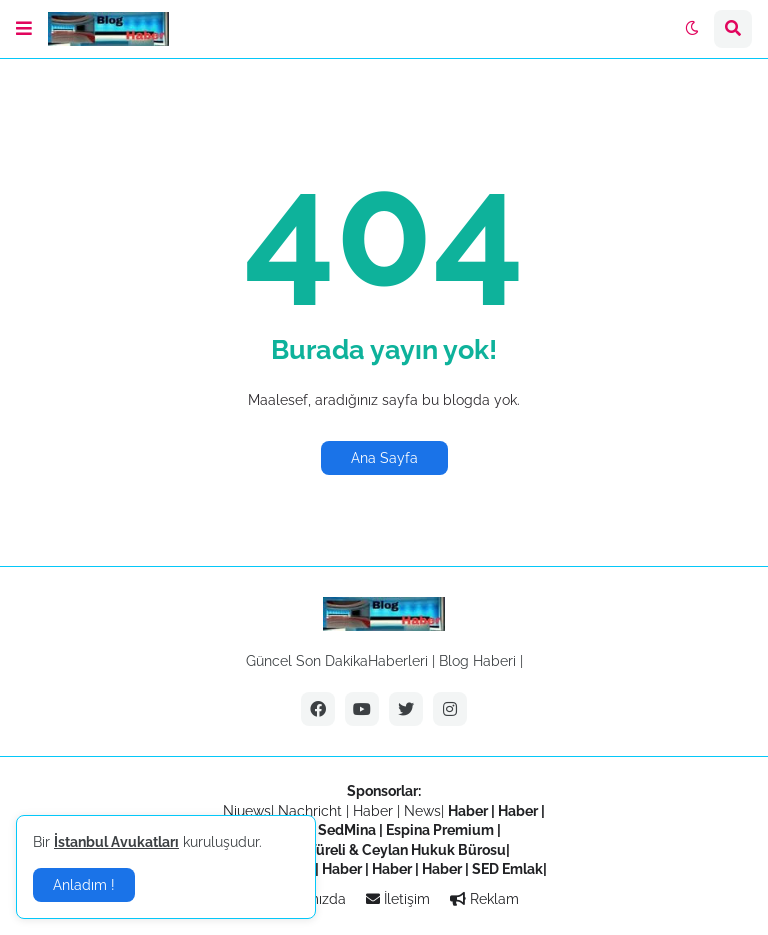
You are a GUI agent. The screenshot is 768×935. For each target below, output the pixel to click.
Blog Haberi (477, 661)
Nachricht (312, 811)
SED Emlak (507, 869)
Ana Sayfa (384, 458)
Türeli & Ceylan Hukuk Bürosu (407, 850)
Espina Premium (440, 830)
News (422, 811)
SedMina (347, 830)
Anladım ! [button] (84, 885)
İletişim (398, 899)
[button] (24, 29)
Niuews (247, 811)
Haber (375, 811)
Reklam (484, 899)
